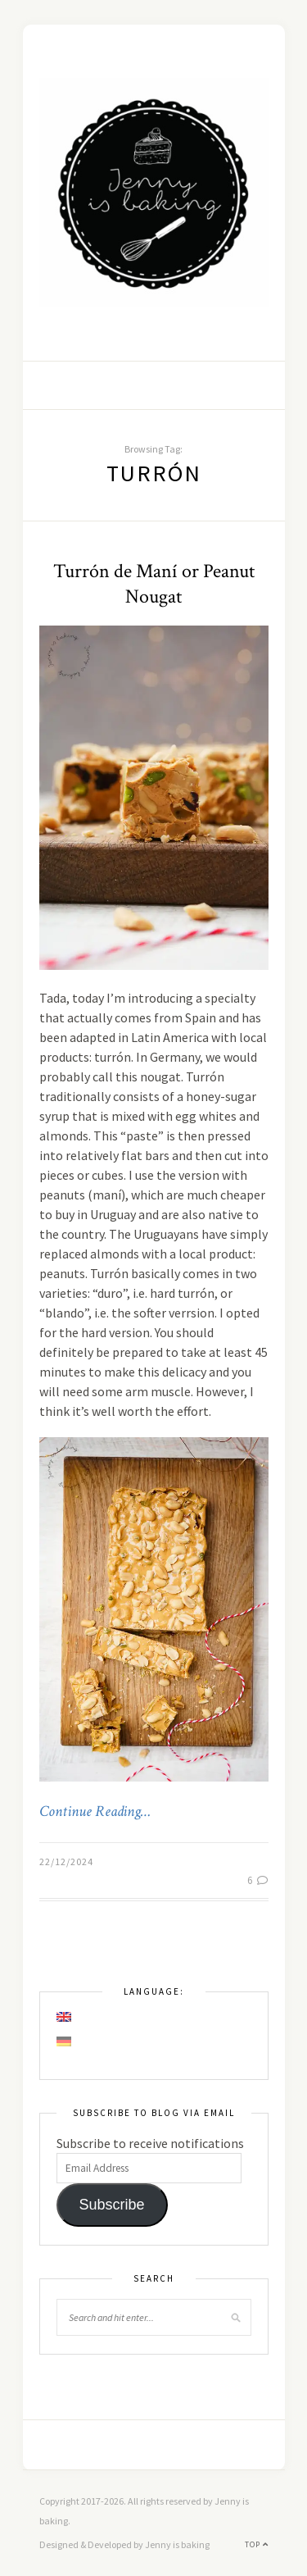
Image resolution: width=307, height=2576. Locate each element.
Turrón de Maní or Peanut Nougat (154, 583)
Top (257, 2544)
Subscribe (111, 2204)
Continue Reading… (95, 1812)
